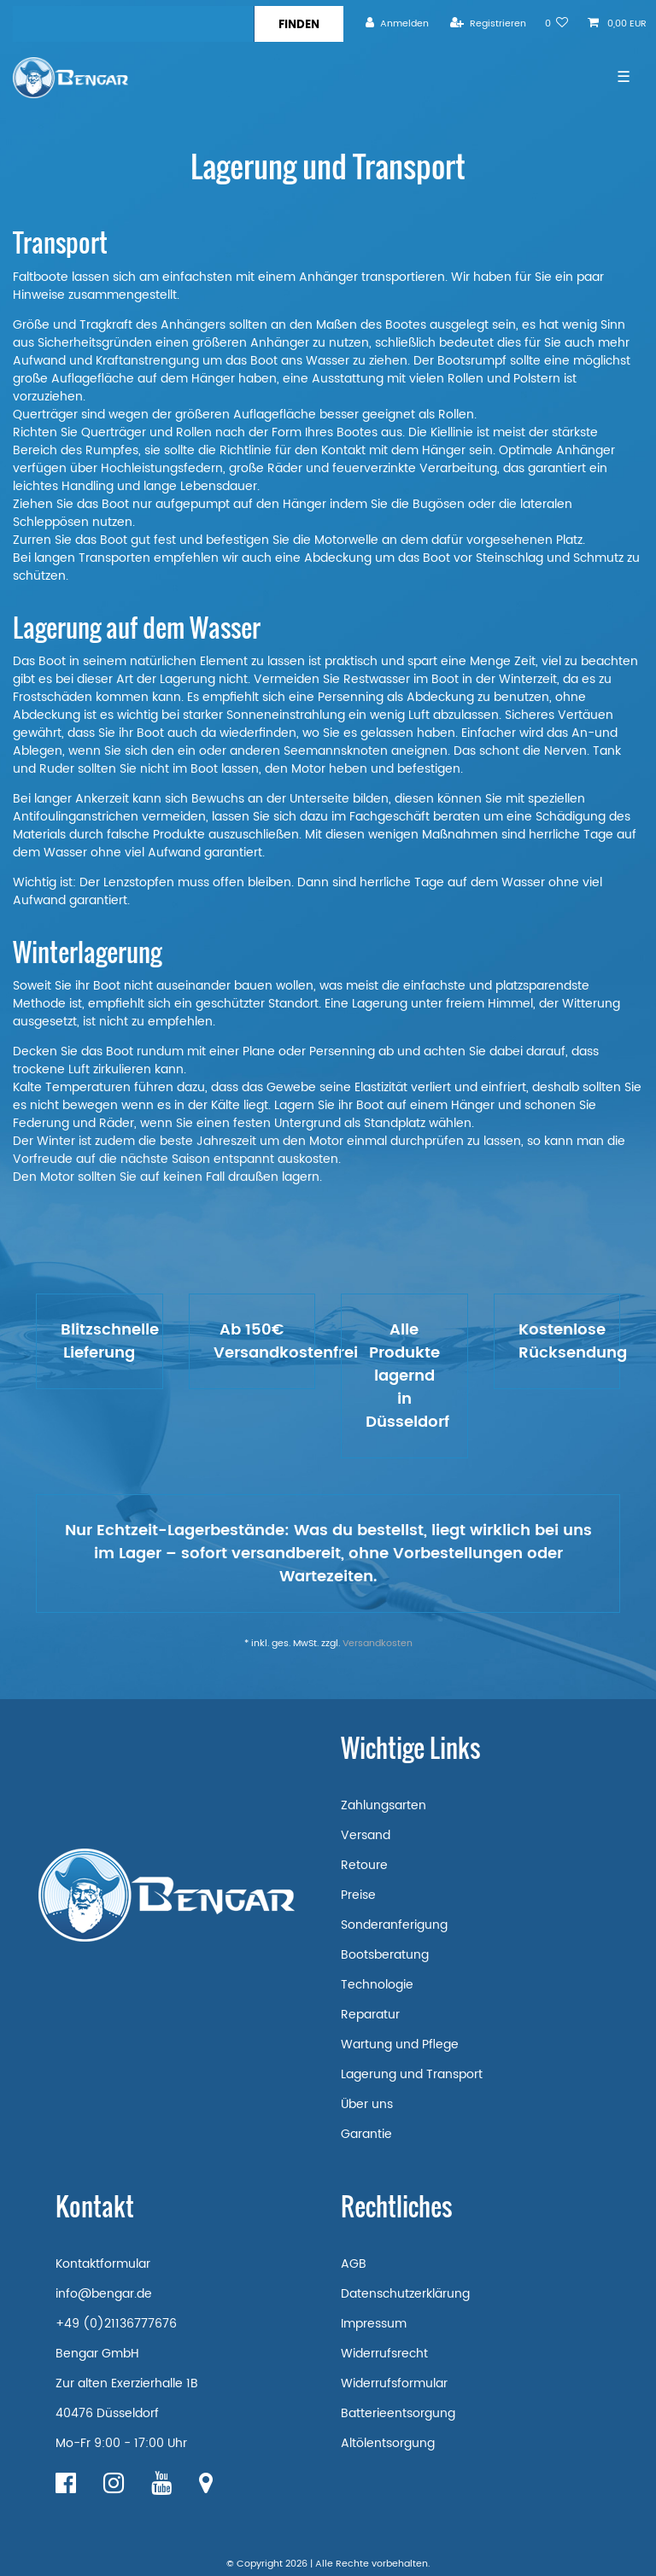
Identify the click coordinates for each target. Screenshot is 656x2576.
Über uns (367, 2104)
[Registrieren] (488, 23)
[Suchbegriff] (133, 24)
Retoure (364, 1865)
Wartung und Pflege (400, 2044)
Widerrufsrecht (384, 2353)
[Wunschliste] (557, 23)
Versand (365, 1835)
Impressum (374, 2324)
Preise (358, 1895)
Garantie (366, 2134)
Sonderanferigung (394, 1925)
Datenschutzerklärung (405, 2294)
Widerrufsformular (394, 2383)
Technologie (377, 1985)
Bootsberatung (385, 1955)
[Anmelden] (397, 23)
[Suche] (298, 24)
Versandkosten (378, 1643)
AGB (353, 2264)
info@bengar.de (104, 2294)
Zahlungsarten (383, 1805)
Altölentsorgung (388, 2443)
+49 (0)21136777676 (116, 2324)
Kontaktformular (103, 2264)
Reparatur (370, 2014)
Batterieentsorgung (398, 2413)
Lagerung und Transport (412, 2074)
